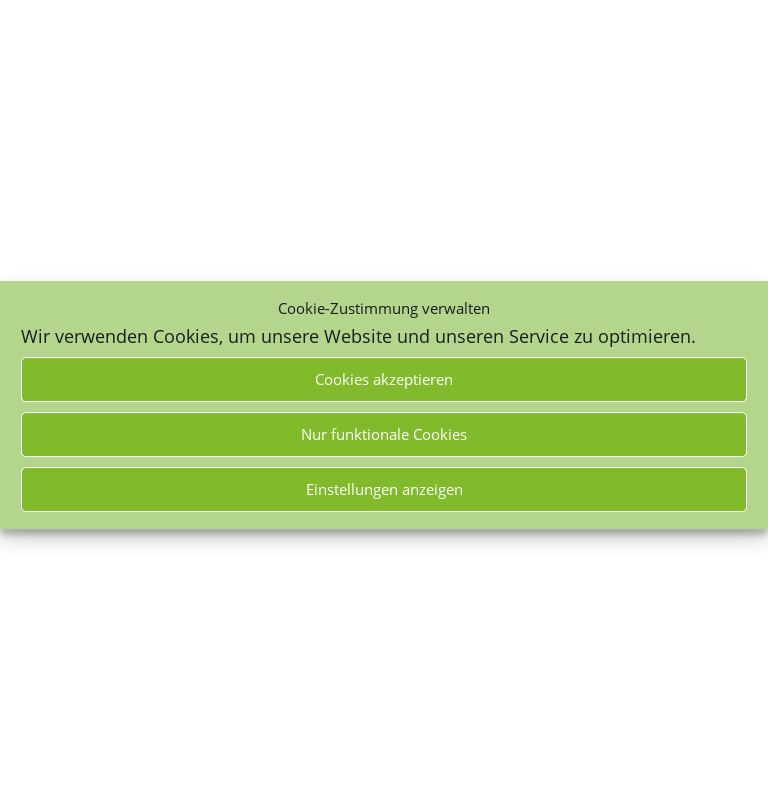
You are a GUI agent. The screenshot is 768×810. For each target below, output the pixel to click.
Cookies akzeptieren (384, 379)
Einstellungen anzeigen (384, 489)
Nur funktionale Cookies (384, 434)
